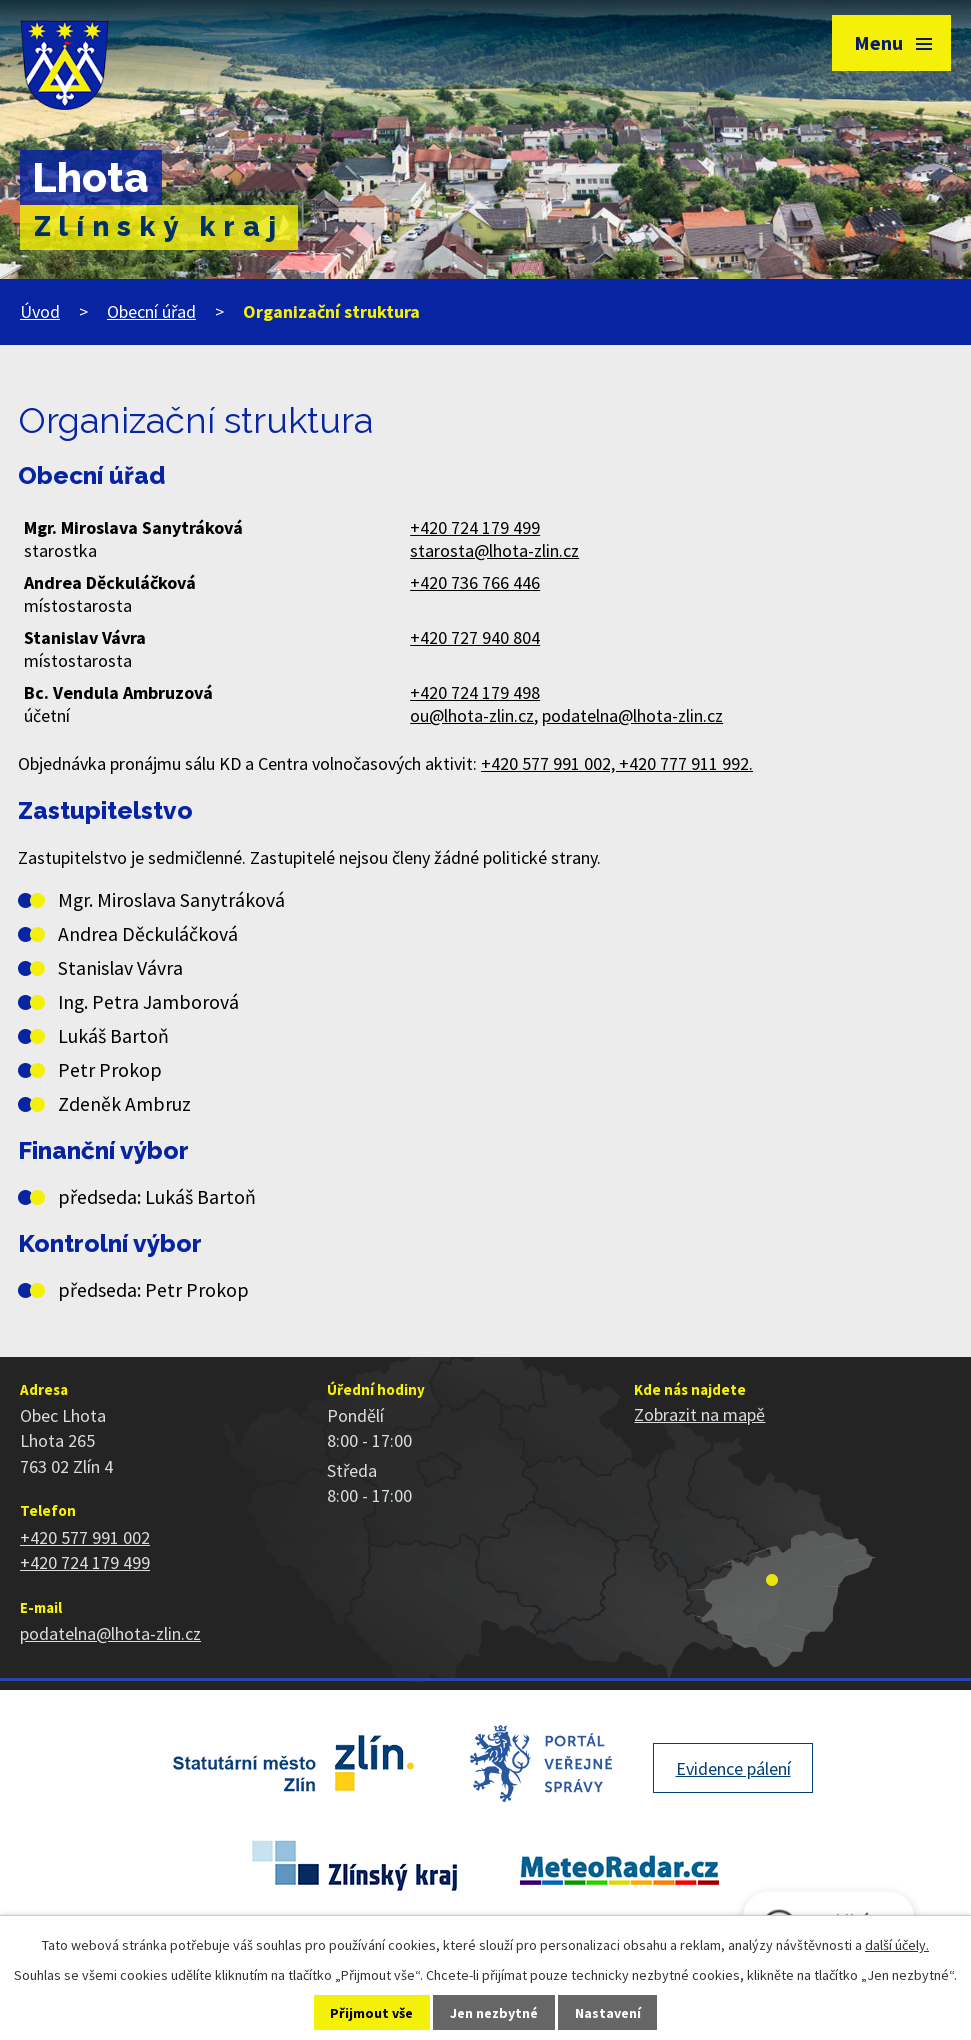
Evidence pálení (733, 1768)
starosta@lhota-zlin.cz (494, 550)
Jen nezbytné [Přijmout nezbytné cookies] (494, 2013)
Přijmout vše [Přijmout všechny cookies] (371, 2013)
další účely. (897, 1945)
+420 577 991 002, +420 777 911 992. (617, 763)
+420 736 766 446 (475, 582)
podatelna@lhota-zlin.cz (632, 715)
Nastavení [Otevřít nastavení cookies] (608, 2013)
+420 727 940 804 (475, 637)
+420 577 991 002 (85, 1537)
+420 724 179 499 (475, 527)
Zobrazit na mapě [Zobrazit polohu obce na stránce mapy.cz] (699, 1414)
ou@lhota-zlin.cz (472, 715)
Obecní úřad (151, 311)
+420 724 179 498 (475, 692)
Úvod (40, 311)
